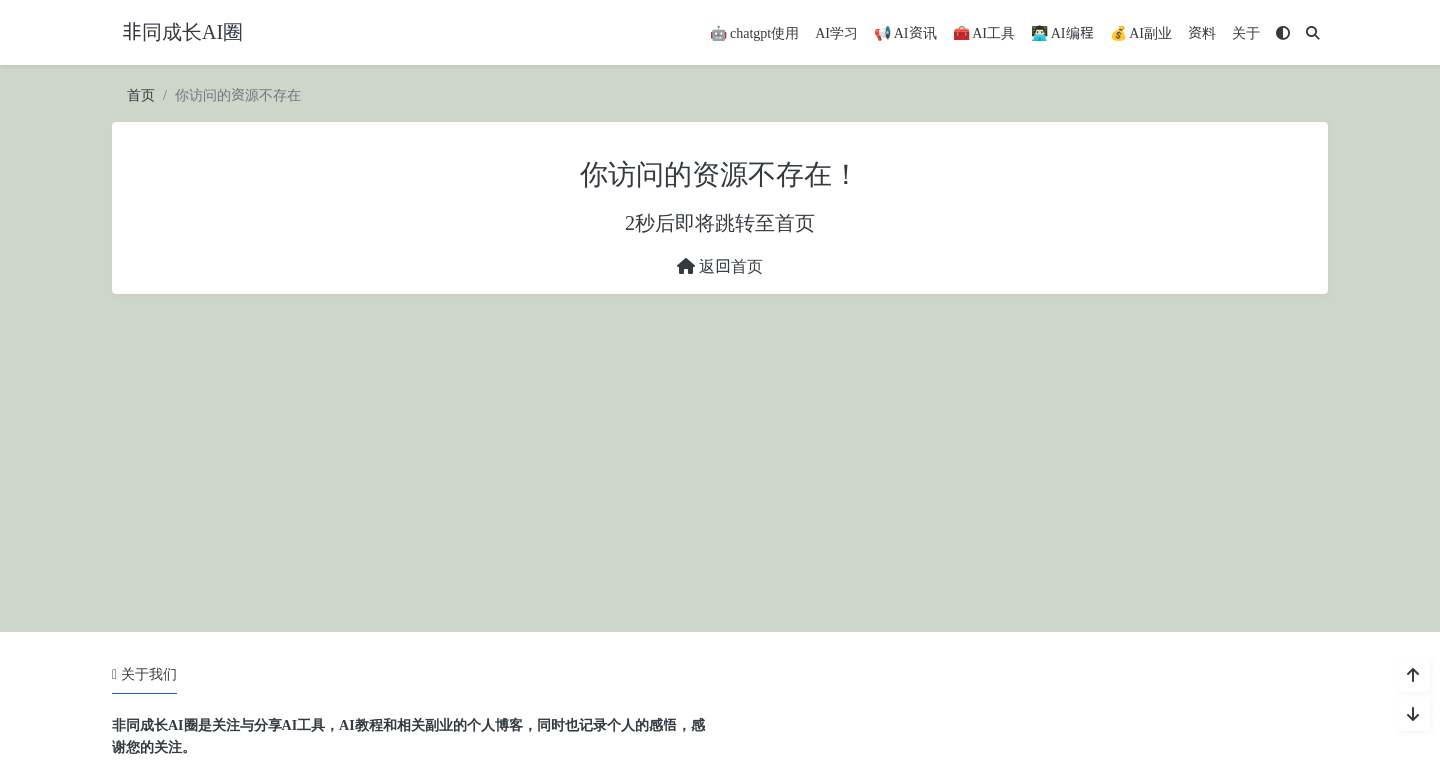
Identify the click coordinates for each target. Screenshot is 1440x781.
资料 (1202, 33)
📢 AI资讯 (905, 33)
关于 (1246, 33)
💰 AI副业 (1141, 33)
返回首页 (720, 266)
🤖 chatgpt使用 (755, 33)
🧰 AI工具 (984, 33)
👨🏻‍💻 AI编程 (1062, 33)
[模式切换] (1283, 33)
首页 (141, 95)
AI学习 (836, 33)
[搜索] (1313, 33)
